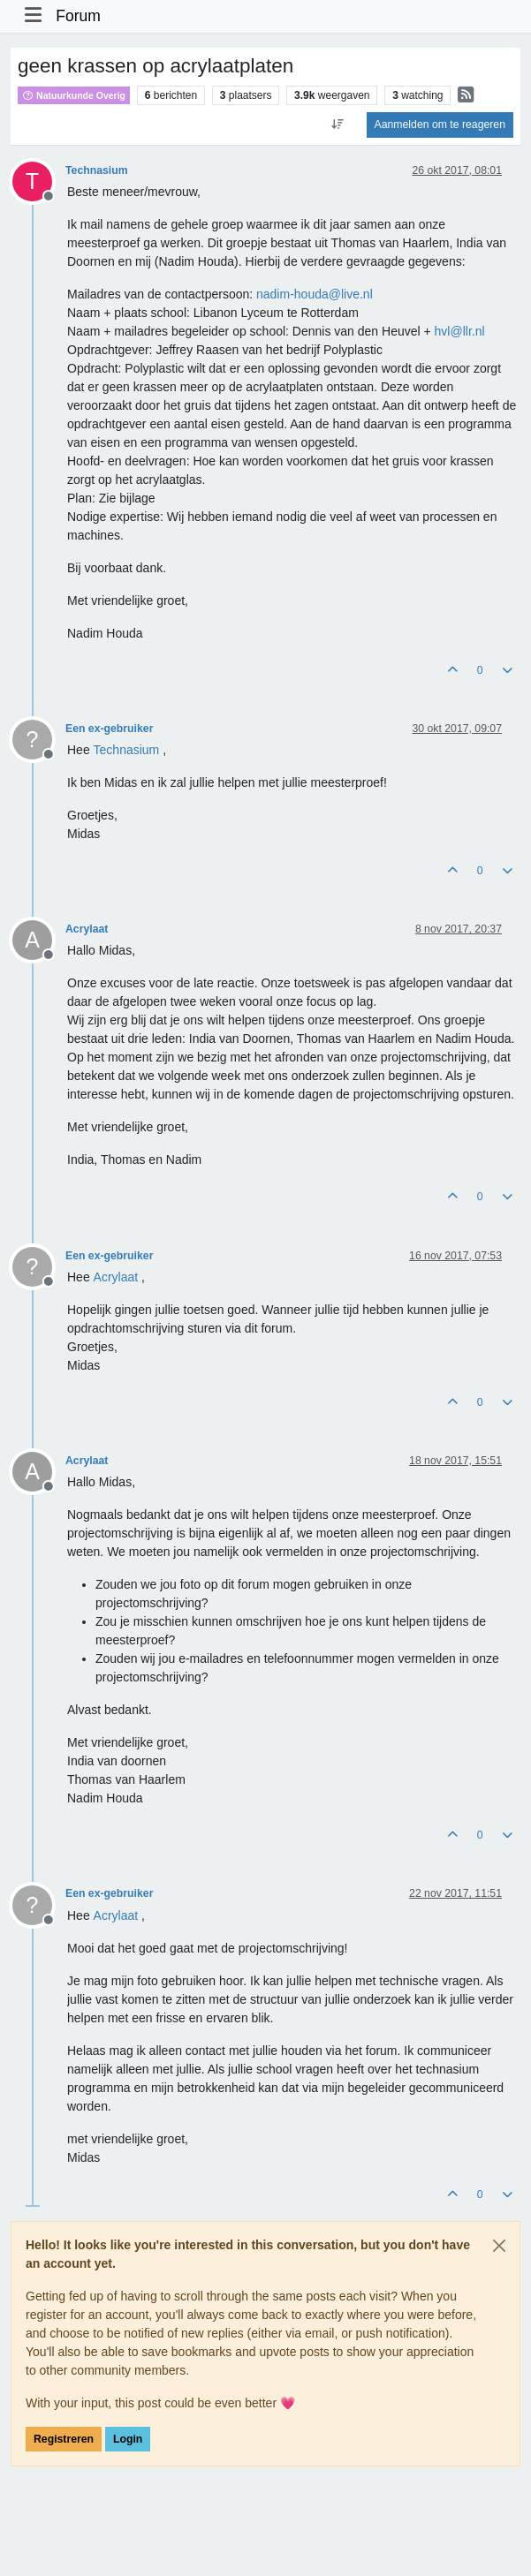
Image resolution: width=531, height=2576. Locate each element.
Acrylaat (86, 929)
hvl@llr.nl (460, 331)
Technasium (96, 170)
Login (127, 2439)
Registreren (64, 2439)
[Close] (499, 2246)
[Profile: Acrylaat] (116, 1277)
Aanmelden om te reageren (440, 124)
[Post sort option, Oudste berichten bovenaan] (337, 124)
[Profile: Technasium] (127, 750)
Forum (78, 16)
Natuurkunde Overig (73, 95)
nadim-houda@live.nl (314, 294)
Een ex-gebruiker (109, 728)
